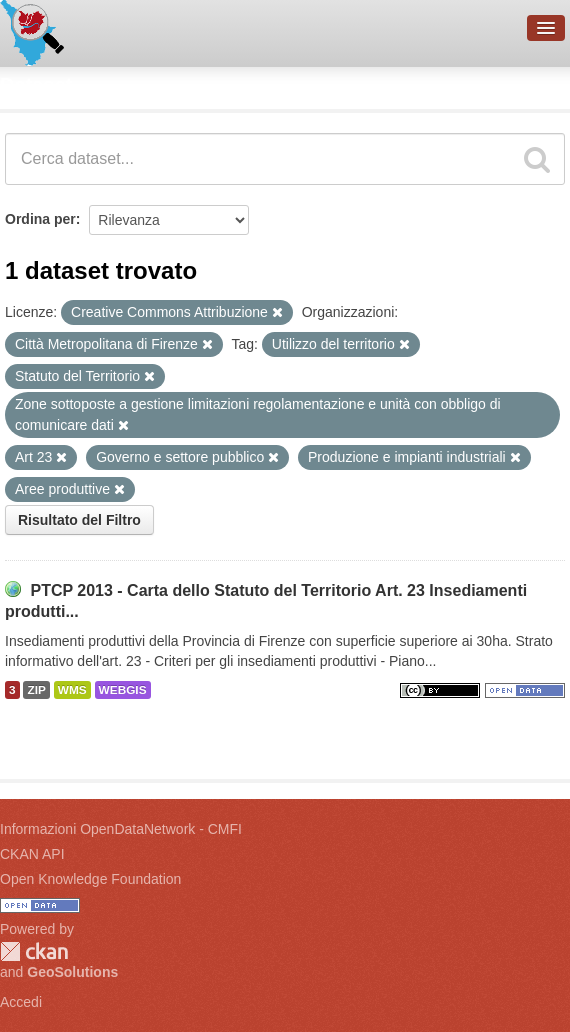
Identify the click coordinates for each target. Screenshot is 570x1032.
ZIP (36, 690)
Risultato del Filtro (79, 520)
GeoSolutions (72, 972)
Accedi (21, 1002)
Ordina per (40, 219)
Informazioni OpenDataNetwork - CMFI (121, 829)
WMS (72, 690)
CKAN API (32, 854)
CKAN (34, 951)
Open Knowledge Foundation (90, 879)
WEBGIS (123, 690)
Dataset (36, 85)
